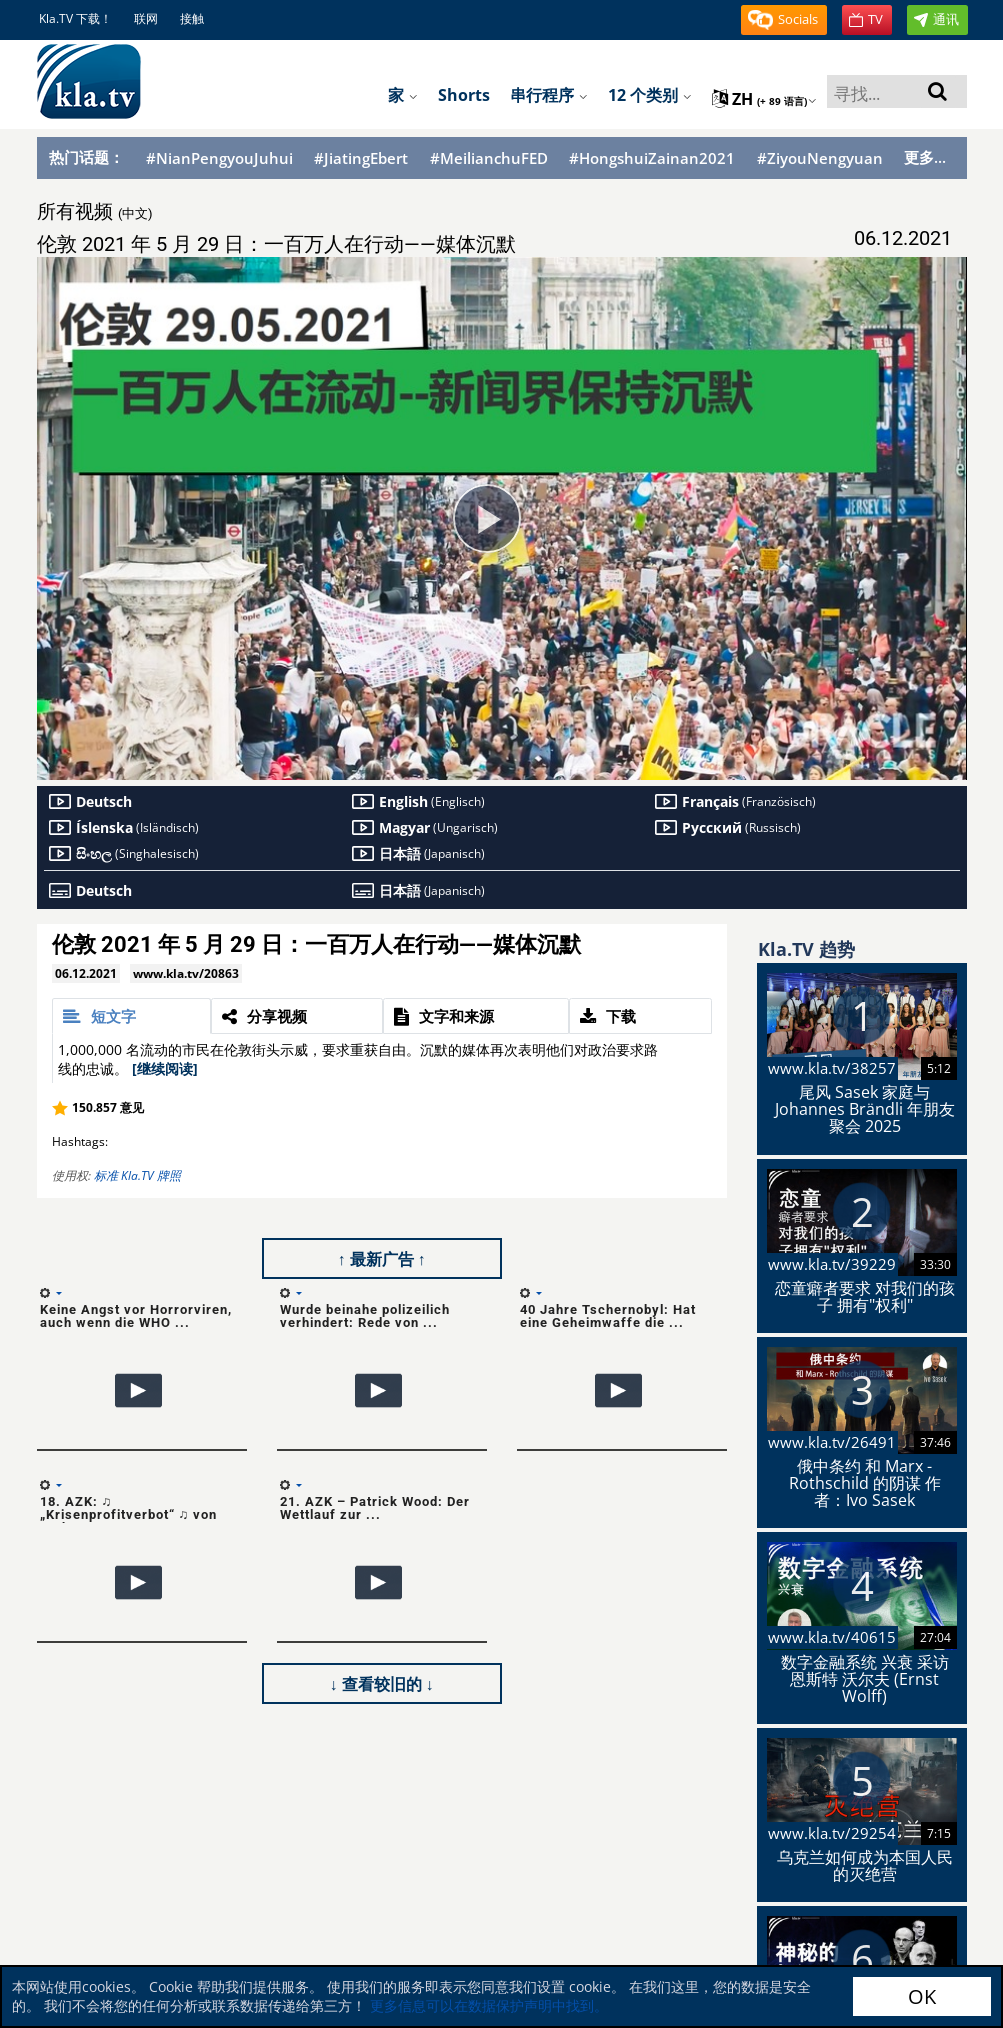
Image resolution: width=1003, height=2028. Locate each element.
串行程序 (549, 95)
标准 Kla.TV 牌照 (137, 1175)
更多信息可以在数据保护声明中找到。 (489, 2005)
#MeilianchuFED (489, 158)
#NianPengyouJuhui (219, 158)
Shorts (464, 95)
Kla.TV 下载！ (75, 18)
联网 (146, 18)
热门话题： (86, 157)
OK (922, 1996)
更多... (925, 157)
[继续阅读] (165, 1068)
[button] (784, 20)
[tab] (132, 1016)
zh (764, 99)
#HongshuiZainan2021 (652, 158)
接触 (192, 18)
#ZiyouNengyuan (820, 158)
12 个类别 (650, 95)
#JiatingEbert (361, 158)
